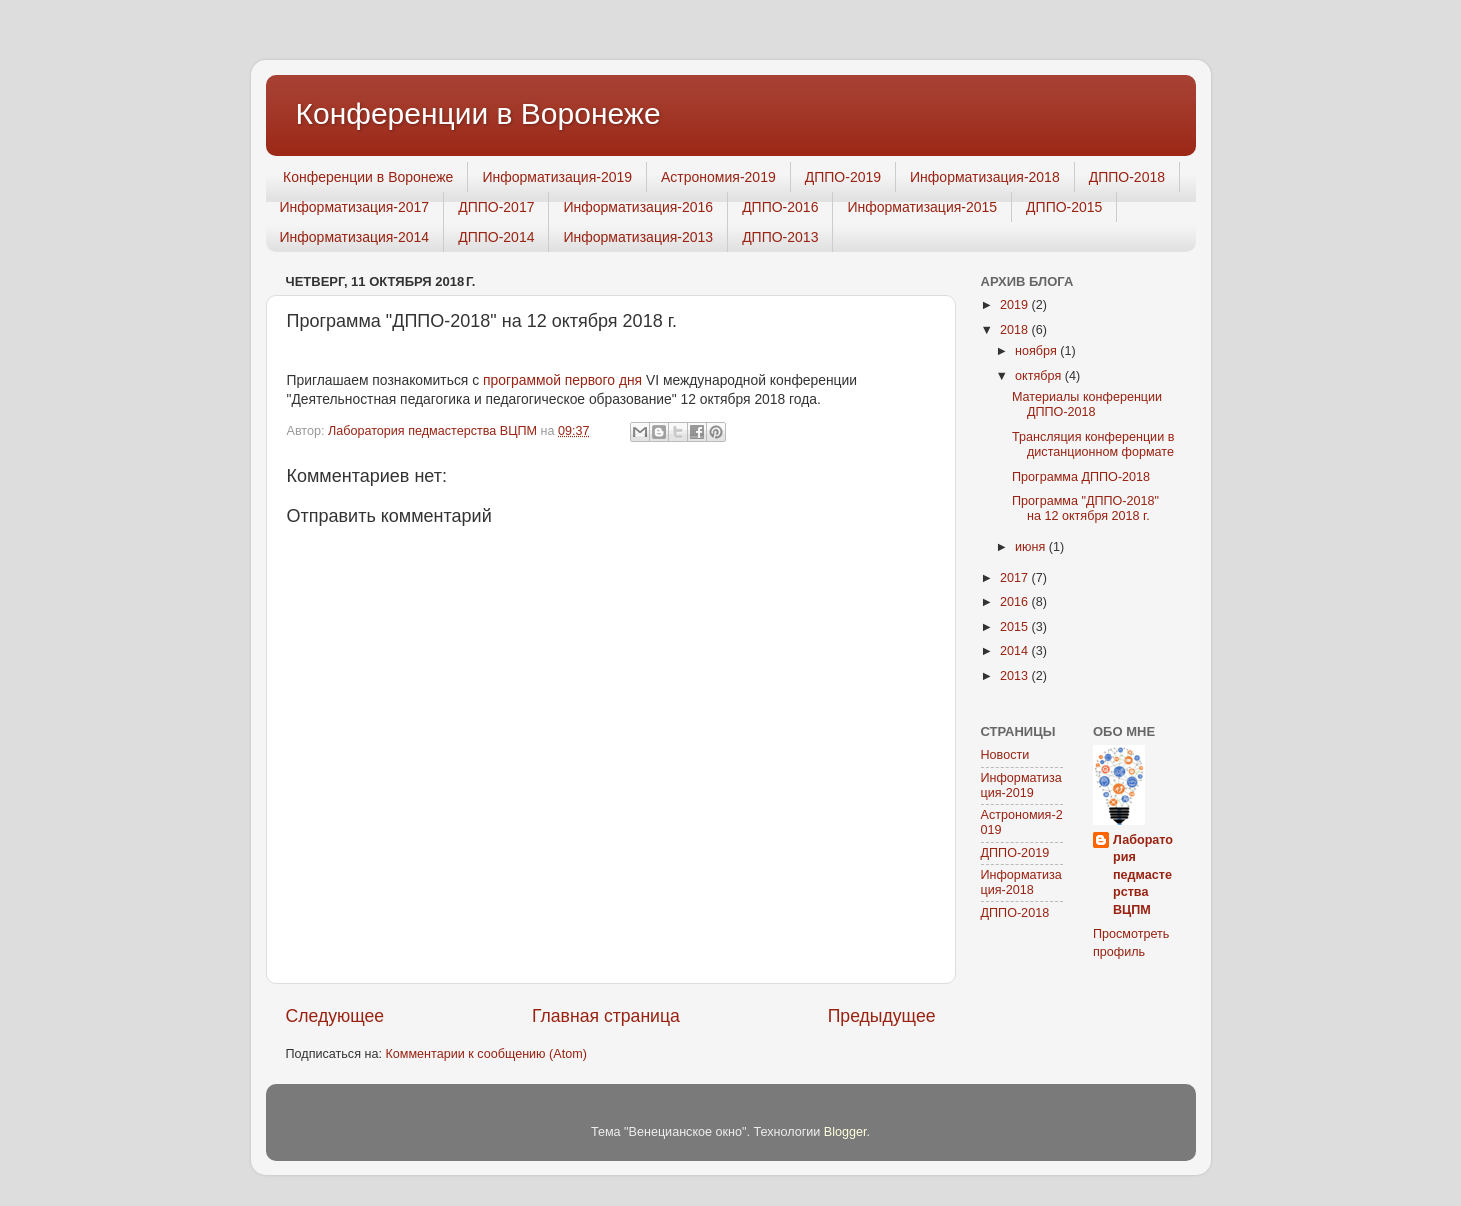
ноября (1037, 351)
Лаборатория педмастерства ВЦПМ (1143, 875)
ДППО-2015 (1064, 207)
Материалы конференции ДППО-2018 (1087, 404)
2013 (1016, 676)
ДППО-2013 (780, 237)
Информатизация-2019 (557, 177)
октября (1040, 376)
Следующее (335, 1016)
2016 (1016, 602)
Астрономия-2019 (718, 177)
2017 (1016, 578)
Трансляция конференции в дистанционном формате (1093, 444)
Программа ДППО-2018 (1081, 477)
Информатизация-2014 (355, 237)
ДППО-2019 (843, 177)
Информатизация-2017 (355, 207)
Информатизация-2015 (922, 207)
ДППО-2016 (780, 207)
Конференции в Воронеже (478, 113)
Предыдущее (882, 1016)
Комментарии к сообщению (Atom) (485, 1054)
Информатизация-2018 (985, 177)
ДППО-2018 (1127, 177)
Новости (1005, 755)
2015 (1016, 627)
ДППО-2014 (496, 237)
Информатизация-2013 (638, 237)
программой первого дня (562, 380)
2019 (1016, 305)
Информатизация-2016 (638, 207)
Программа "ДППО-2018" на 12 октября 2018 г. (1085, 508)
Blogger (845, 1132)
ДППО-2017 (496, 207)
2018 (1016, 330)
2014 (1016, 651)
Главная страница (606, 1016)
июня (1032, 547)
